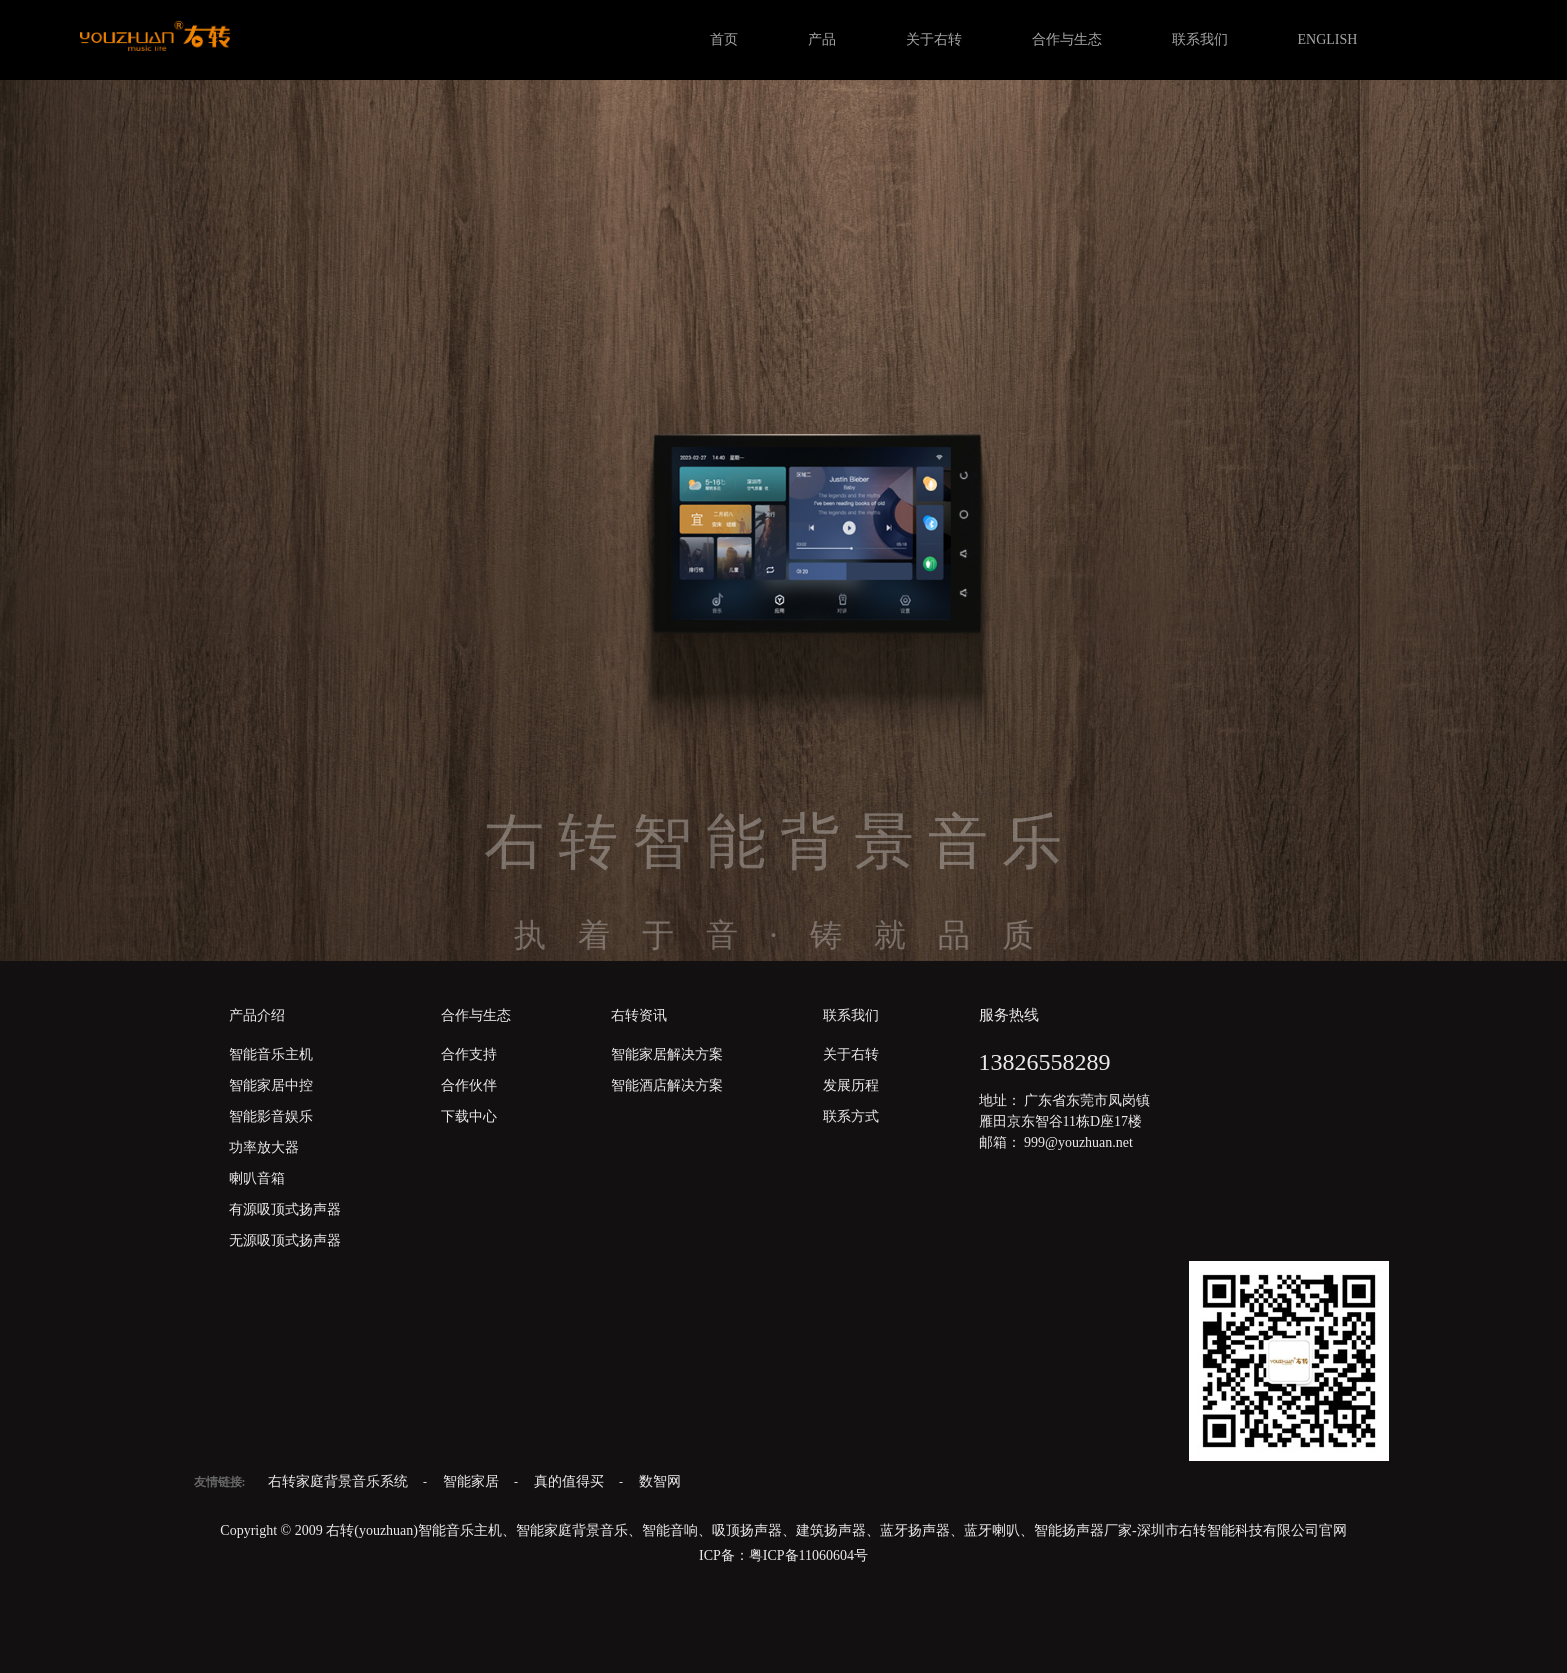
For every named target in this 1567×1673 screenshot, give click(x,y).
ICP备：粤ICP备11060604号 (783, 1555)
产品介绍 (257, 1015)
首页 (724, 39)
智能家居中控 (271, 1085)
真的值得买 (571, 1481)
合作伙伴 (469, 1085)
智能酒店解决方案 (667, 1085)
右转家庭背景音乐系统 (340, 1481)
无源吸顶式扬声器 (285, 1240)
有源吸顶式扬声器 (285, 1209)
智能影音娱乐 (271, 1116)
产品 (822, 39)
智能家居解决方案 (667, 1054)
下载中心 (469, 1116)
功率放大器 (264, 1147)
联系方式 (851, 1116)
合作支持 (469, 1054)
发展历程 (851, 1085)
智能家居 (473, 1481)
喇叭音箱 (257, 1178)
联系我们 (1200, 39)
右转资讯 (639, 1015)
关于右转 (934, 39)
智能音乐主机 (271, 1054)
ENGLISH (1328, 39)
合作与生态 (1067, 39)
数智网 (660, 1481)
